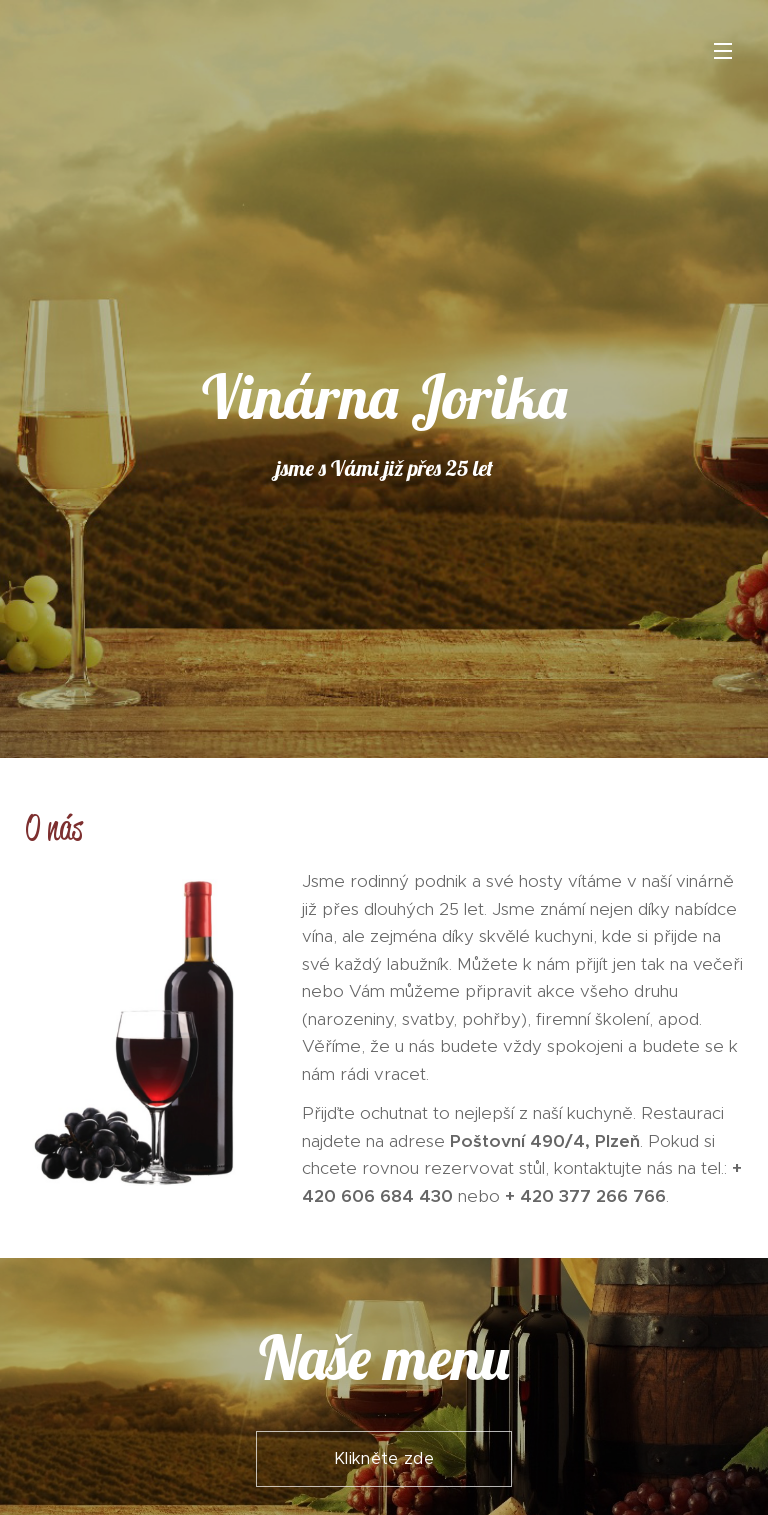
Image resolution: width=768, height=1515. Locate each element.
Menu (723, 51)
